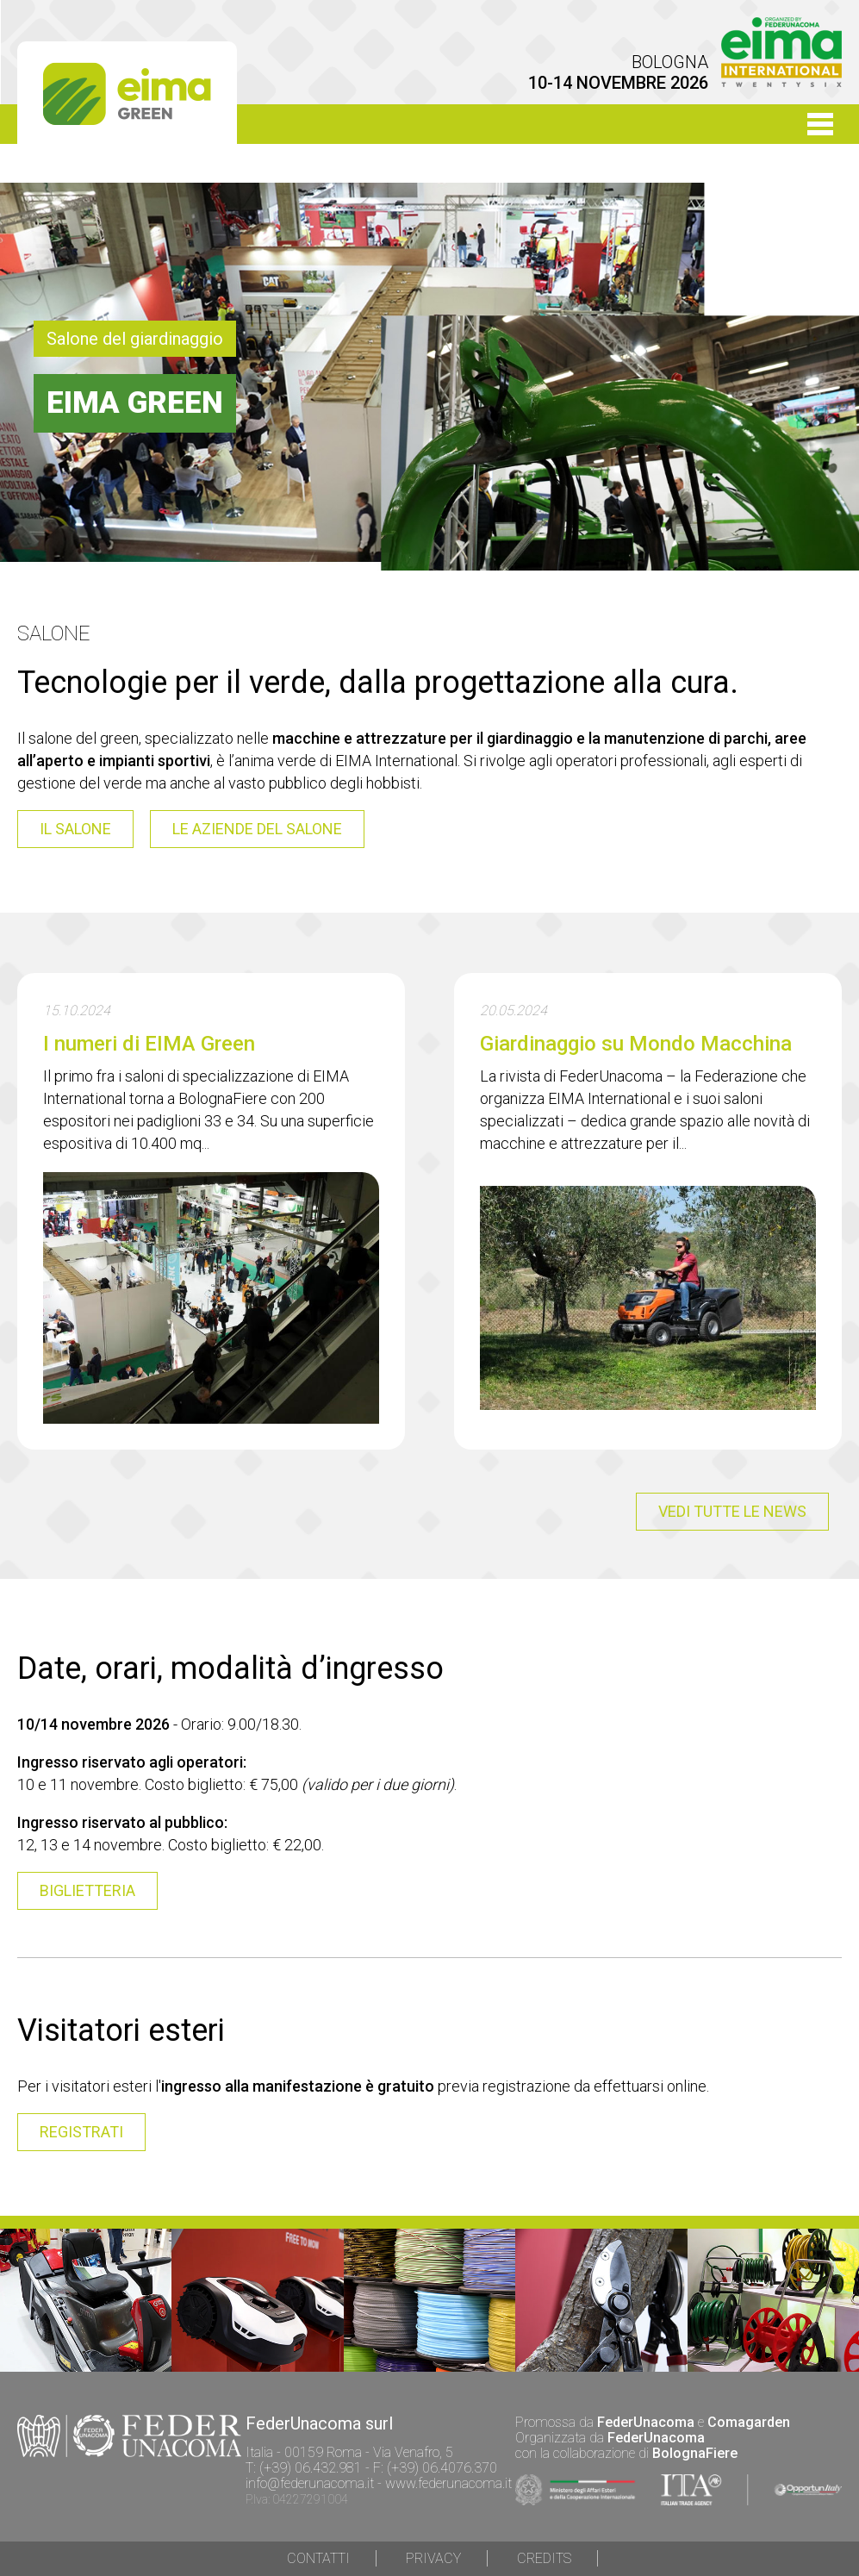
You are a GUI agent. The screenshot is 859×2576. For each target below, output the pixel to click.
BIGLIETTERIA (87, 1890)
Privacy (433, 2558)
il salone (75, 829)
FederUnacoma (645, 2422)
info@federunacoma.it (310, 2483)
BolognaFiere (695, 2453)
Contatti (318, 2558)
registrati (81, 2132)
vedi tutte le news (732, 1511)
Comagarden (748, 2422)
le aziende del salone (257, 829)
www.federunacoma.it (448, 2483)
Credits (544, 2558)
